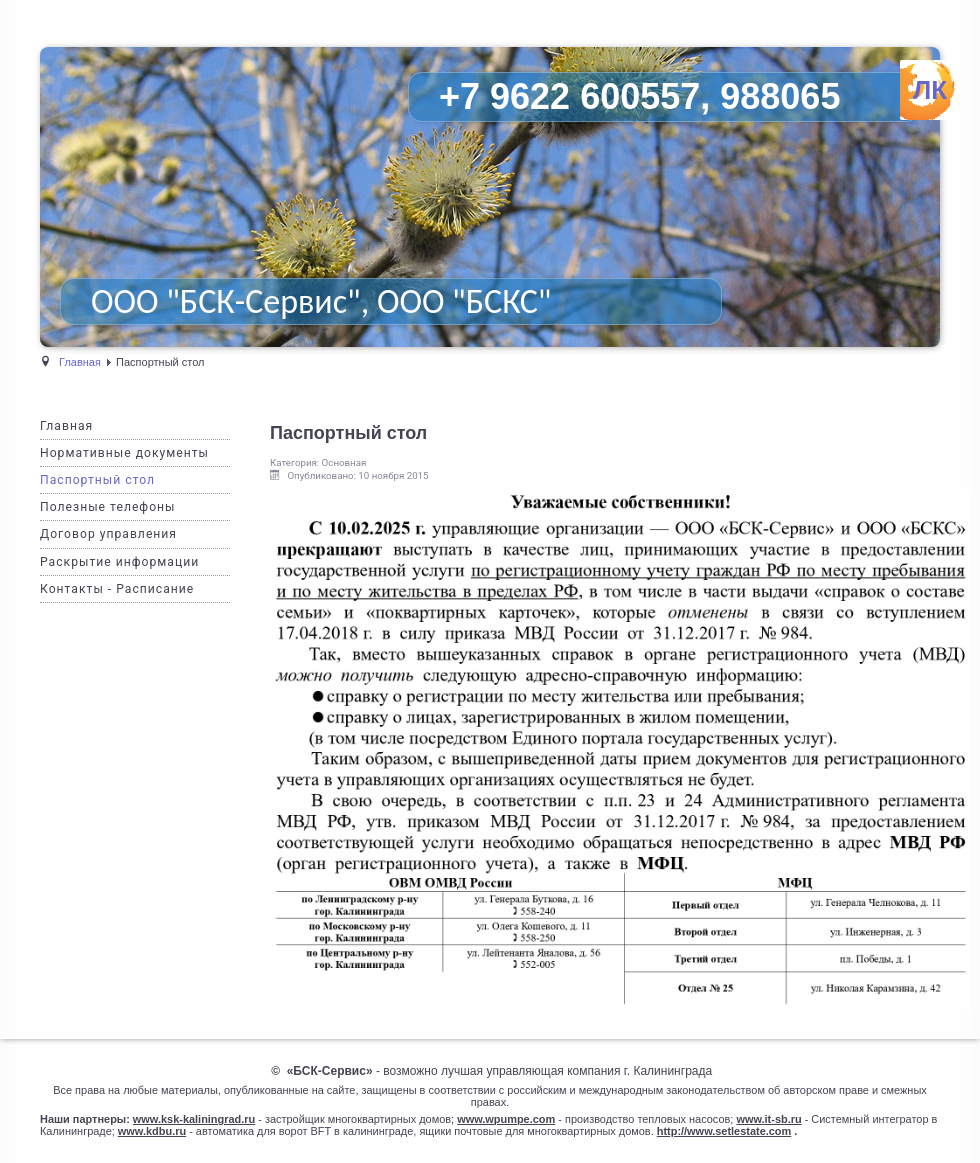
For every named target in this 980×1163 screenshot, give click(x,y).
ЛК (930, 90)
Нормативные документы (124, 453)
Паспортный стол (97, 480)
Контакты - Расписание (117, 589)
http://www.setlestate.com (724, 1131)
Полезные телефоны (108, 507)
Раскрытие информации (119, 562)
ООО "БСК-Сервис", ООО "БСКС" (321, 301)
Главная (66, 426)
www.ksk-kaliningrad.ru (194, 1119)
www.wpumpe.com (506, 1119)
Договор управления (108, 534)
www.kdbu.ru (152, 1131)
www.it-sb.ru (768, 1119)
